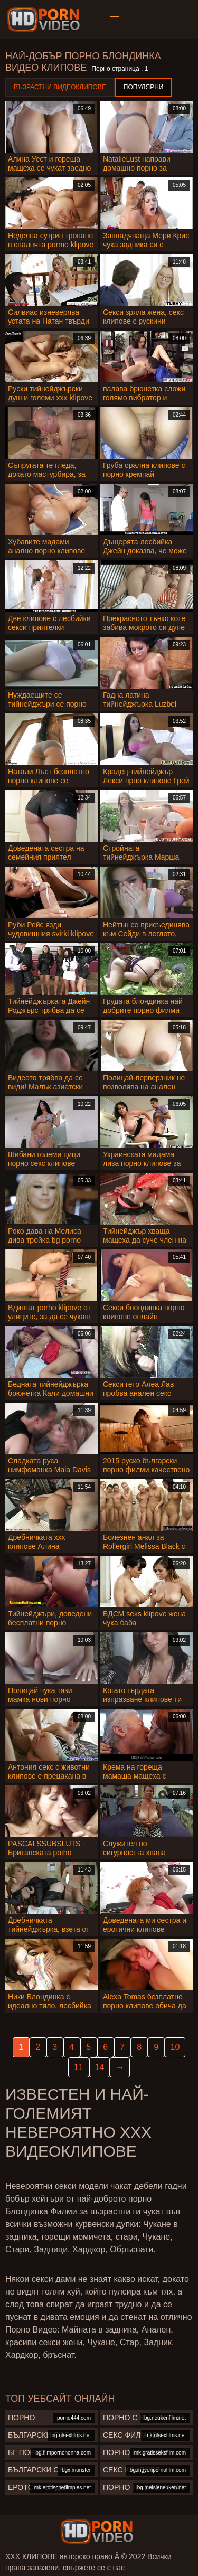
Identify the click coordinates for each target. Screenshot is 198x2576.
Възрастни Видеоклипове (60, 87)
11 (78, 2067)
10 (175, 2047)
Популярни (144, 87)
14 (100, 2067)
